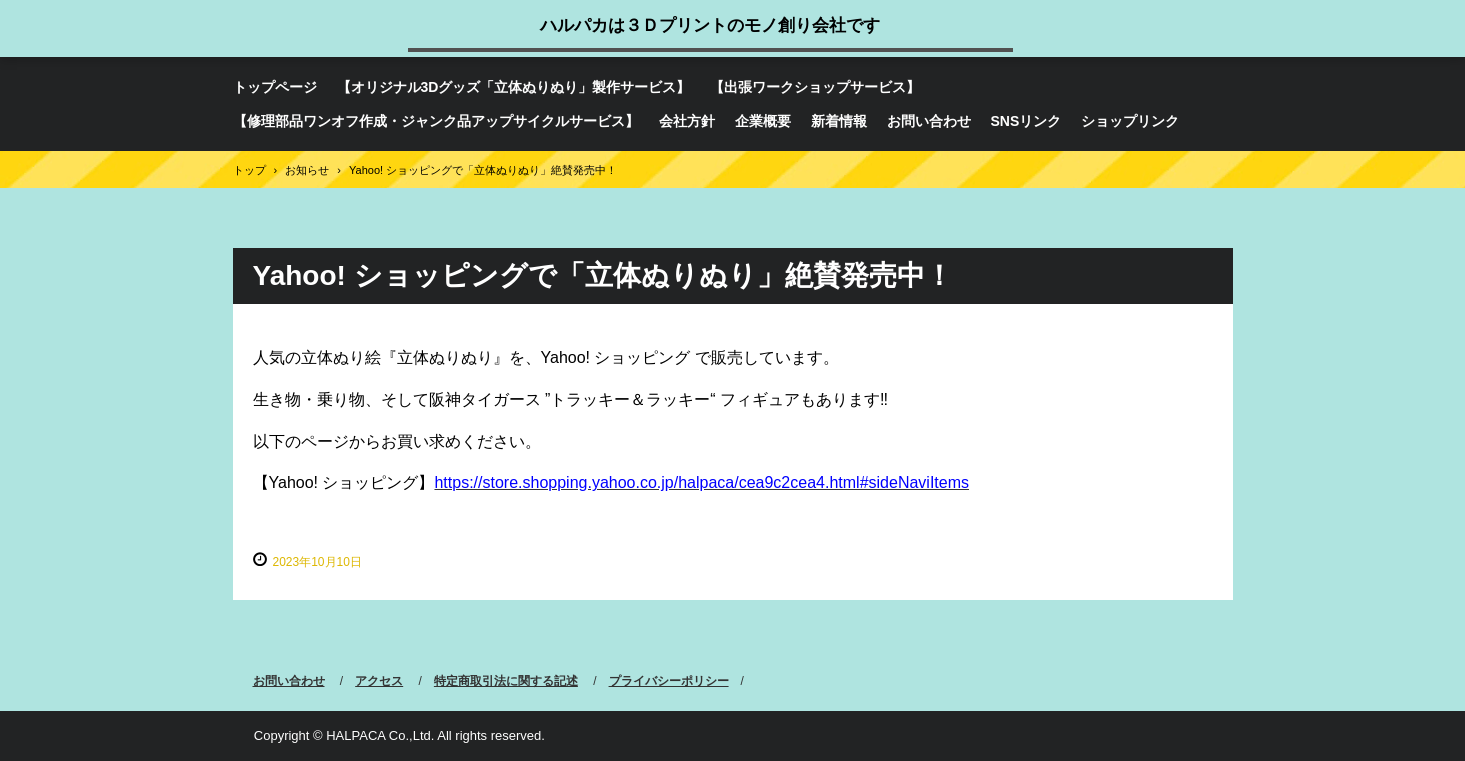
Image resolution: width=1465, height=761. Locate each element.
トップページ (275, 87)
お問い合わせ (929, 121)
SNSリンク (1026, 121)
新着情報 (839, 121)
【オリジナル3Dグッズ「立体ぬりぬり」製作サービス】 (514, 87)
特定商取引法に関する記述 (506, 681)
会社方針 (687, 121)
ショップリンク (1130, 121)
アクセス (379, 681)
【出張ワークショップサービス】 (815, 87)
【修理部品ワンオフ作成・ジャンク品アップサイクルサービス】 (436, 121)
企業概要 (763, 121)
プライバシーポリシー (669, 681)
